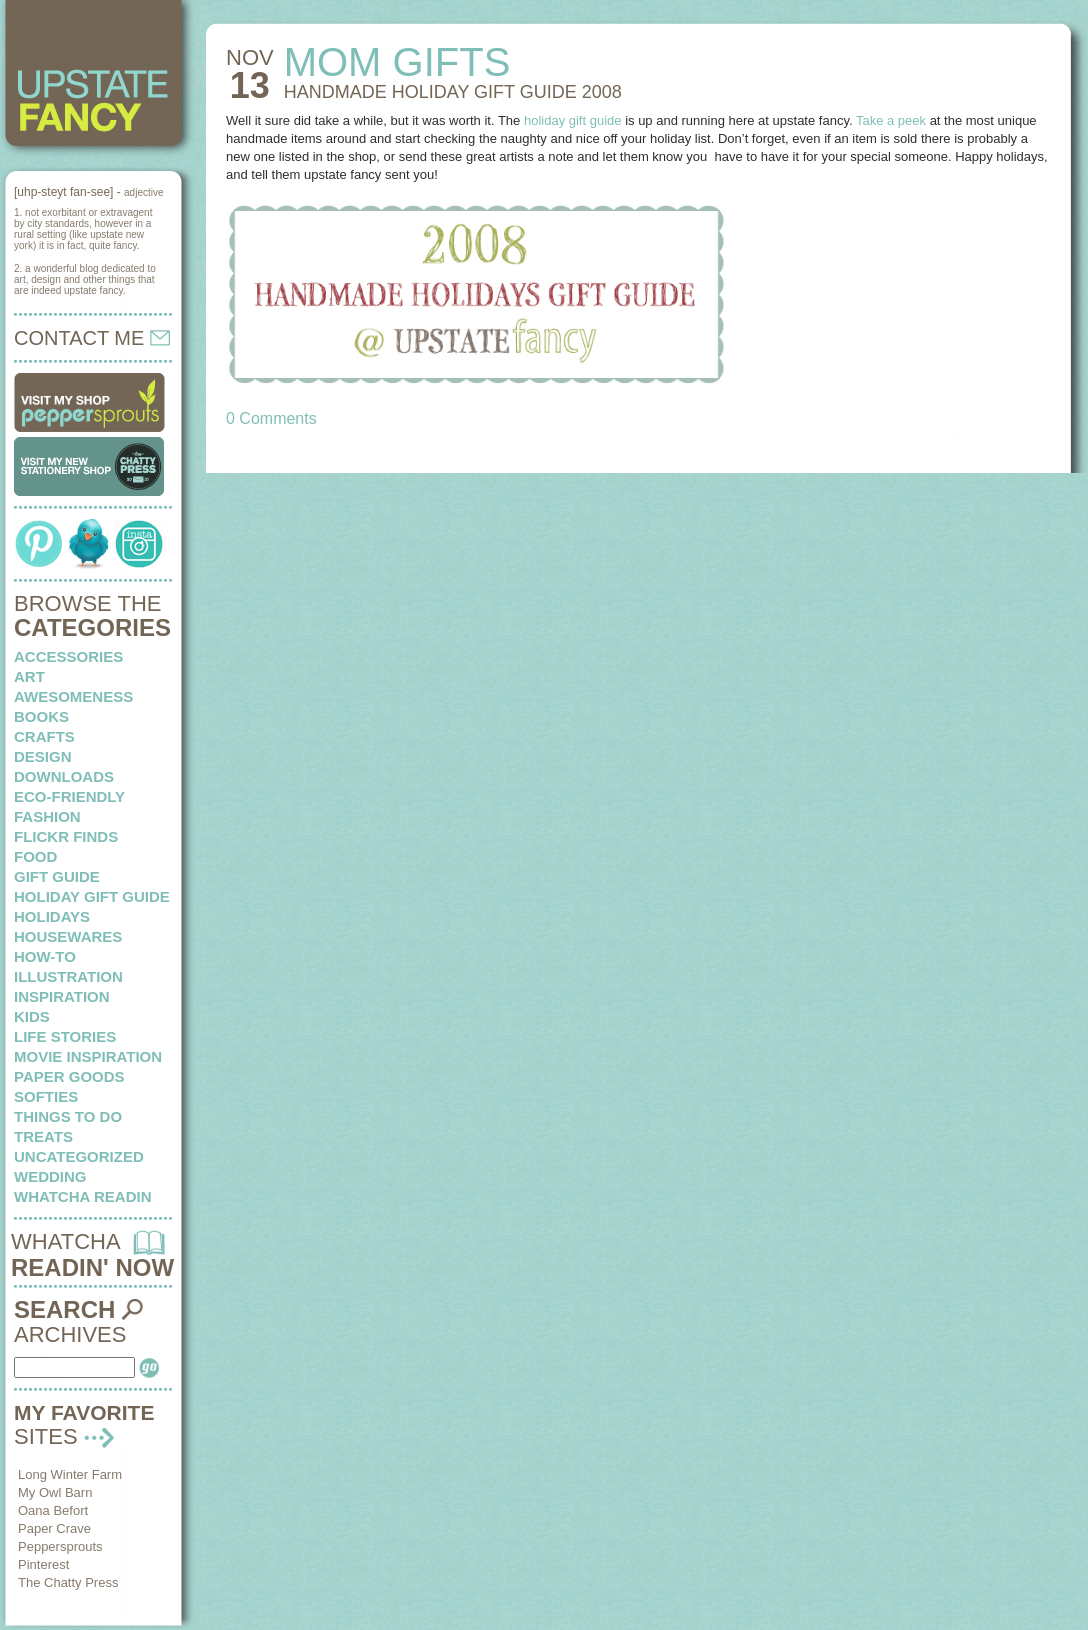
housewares (68, 936)
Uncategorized (79, 1156)
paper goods (69, 1076)
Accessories (68, 656)
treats (43, 1136)
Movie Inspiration (88, 1056)
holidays (52, 916)
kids (32, 1016)
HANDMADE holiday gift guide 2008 (453, 92)
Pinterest (43, 1564)
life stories (65, 1036)
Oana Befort (53, 1510)
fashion (47, 816)
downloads (64, 776)
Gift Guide (57, 876)
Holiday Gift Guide (92, 896)
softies (46, 1096)
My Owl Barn (55, 1492)
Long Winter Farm (70, 1474)
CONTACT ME (92, 338)
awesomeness (73, 696)
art (29, 676)
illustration (68, 976)
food (35, 856)
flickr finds (66, 836)
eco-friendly (69, 796)
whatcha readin (82, 1196)
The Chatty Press (68, 1582)
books (41, 716)
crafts (44, 736)
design (43, 756)
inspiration (62, 996)
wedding (50, 1176)
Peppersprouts (60, 1546)
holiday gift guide (573, 120)
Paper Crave (54, 1528)
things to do (68, 1116)
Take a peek (891, 120)
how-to (45, 956)
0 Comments (271, 418)
